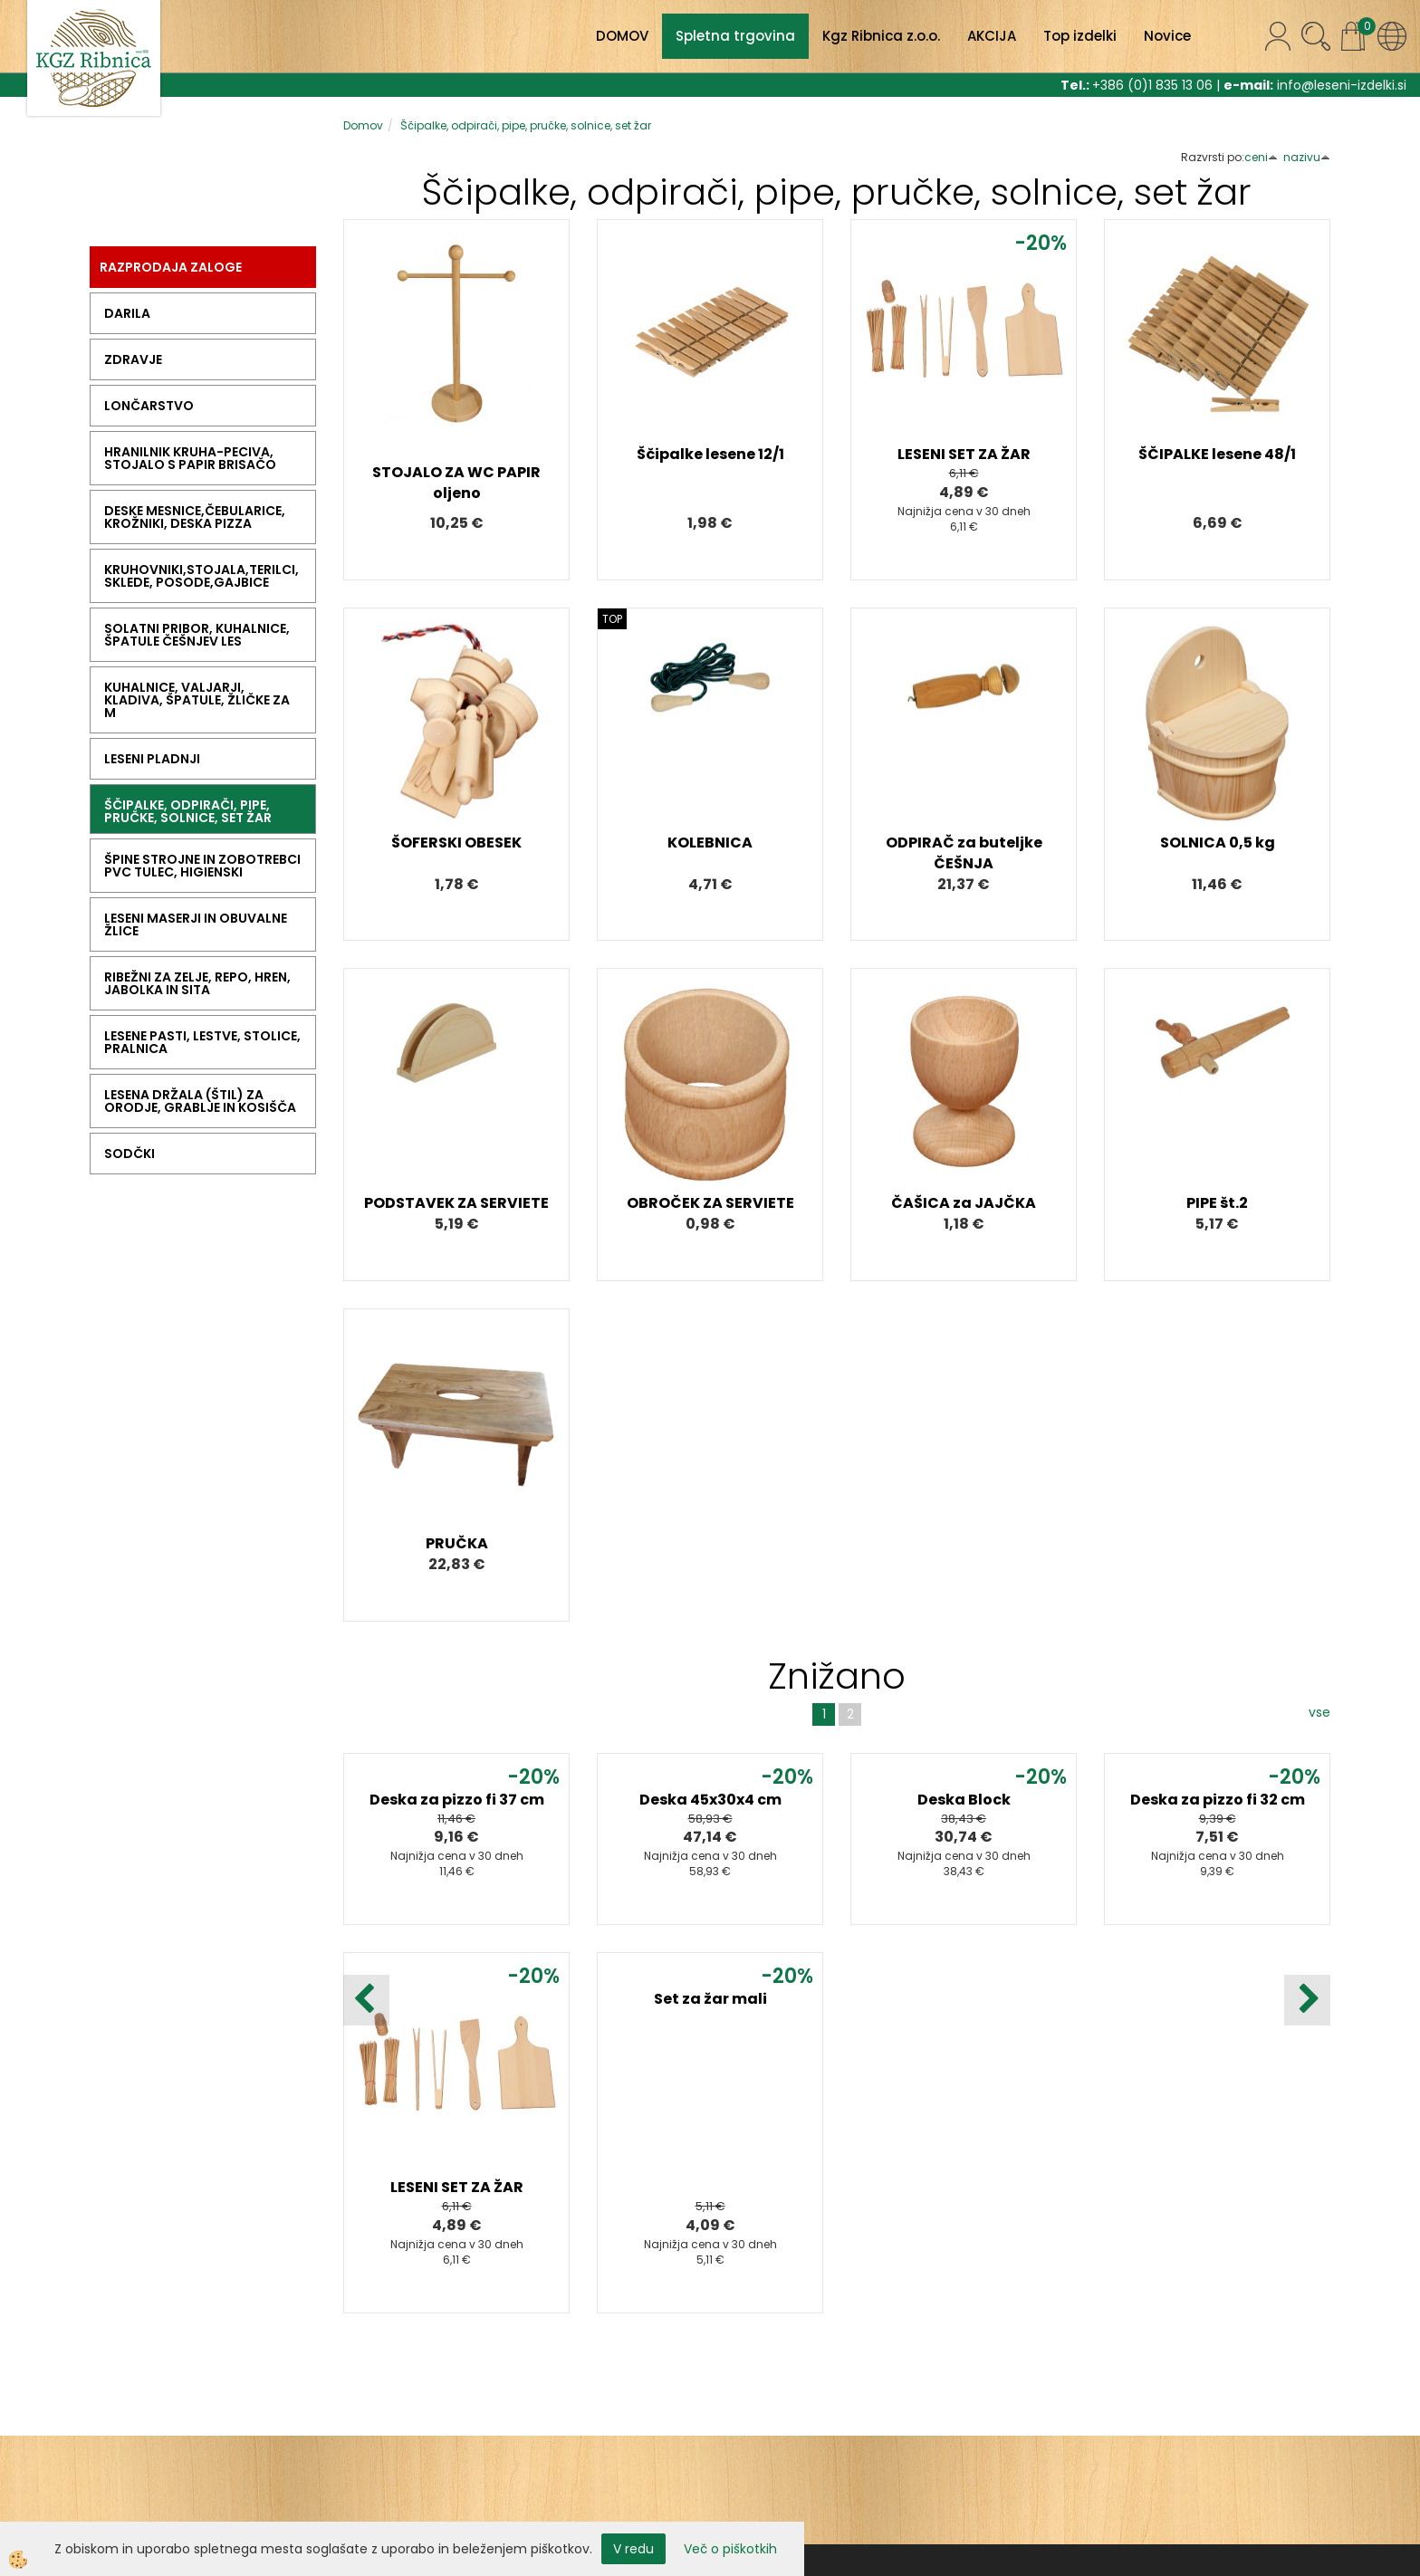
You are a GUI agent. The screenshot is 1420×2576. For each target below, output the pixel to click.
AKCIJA (991, 35)
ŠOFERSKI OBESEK (456, 842)
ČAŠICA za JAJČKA (963, 1202)
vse (1319, 1712)
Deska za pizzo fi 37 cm (456, 1799)
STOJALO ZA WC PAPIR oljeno (456, 482)
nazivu (1306, 157)
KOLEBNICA (710, 842)
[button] (1307, 2000)
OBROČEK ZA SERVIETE (710, 1202)
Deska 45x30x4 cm (710, 1799)
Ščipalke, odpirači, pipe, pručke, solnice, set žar (525, 125)
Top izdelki (1080, 35)
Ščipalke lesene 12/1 (710, 454)
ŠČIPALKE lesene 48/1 (1217, 454)
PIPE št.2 (1217, 1202)
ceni (1261, 157)
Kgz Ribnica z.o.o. (881, 35)
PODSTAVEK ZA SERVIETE (456, 1202)
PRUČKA (457, 1543)
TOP (612, 619)
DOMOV (622, 35)
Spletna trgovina (735, 35)
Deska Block (964, 1799)
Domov (363, 125)
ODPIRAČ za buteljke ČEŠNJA (964, 853)
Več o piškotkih (730, 2549)
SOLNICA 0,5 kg (1217, 842)
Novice (1167, 35)
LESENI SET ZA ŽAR (964, 454)
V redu (633, 2549)
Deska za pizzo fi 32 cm (1217, 1799)
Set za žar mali (710, 1998)
